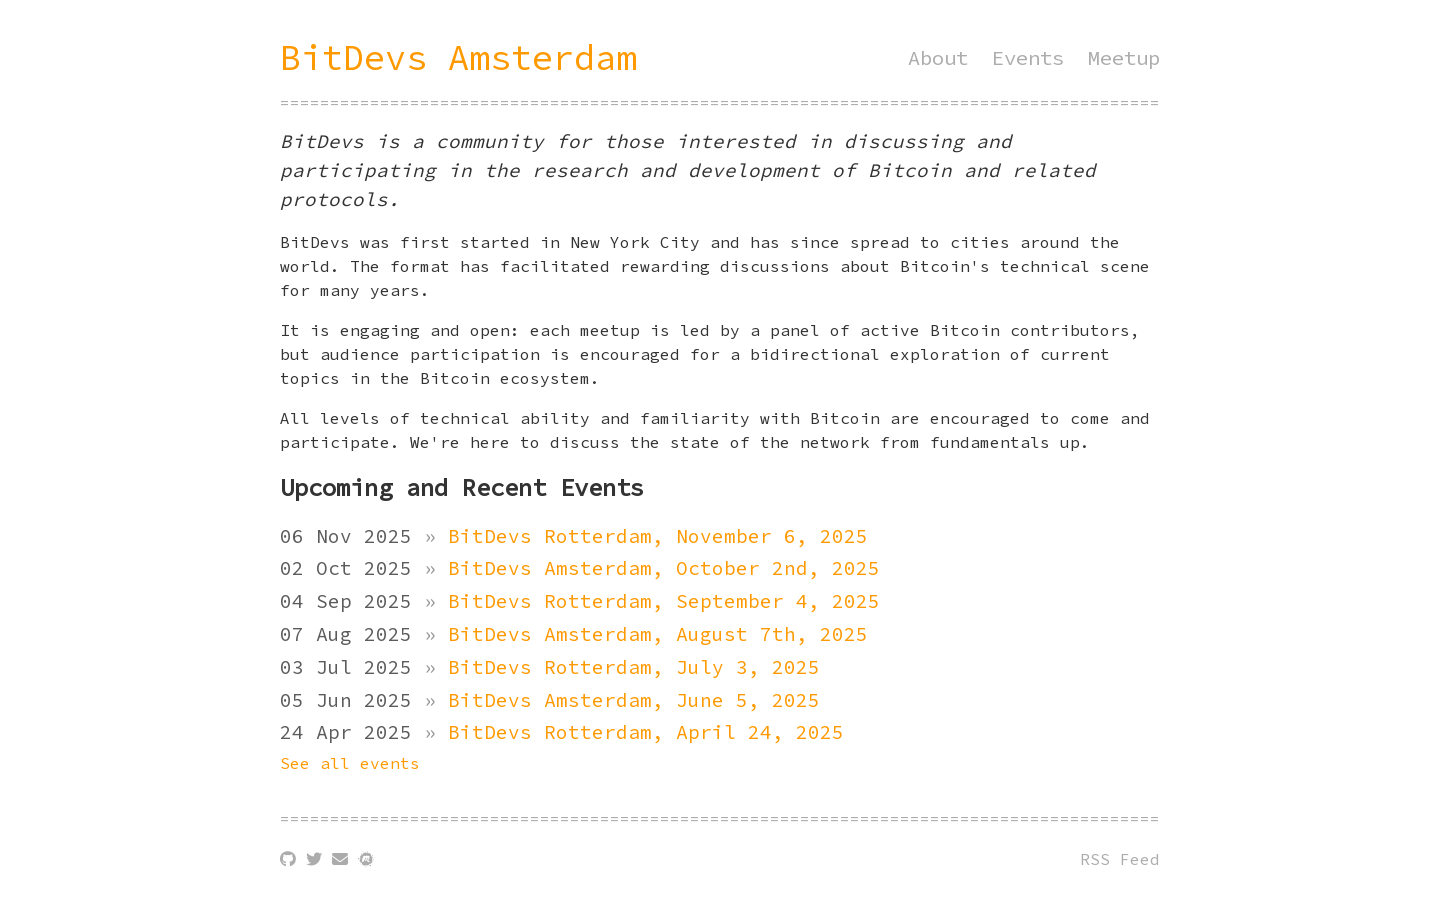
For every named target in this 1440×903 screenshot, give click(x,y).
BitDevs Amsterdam (458, 57)
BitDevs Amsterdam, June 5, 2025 (634, 700)
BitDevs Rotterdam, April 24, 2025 (646, 732)
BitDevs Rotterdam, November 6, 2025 (658, 536)
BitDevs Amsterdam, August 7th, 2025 (658, 634)
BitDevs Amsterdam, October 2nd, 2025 (664, 568)
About (938, 58)
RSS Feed (1120, 859)
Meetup (1124, 58)
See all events (350, 763)
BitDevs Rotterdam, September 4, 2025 (664, 601)
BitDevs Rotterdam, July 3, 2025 (634, 667)
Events (1028, 58)
